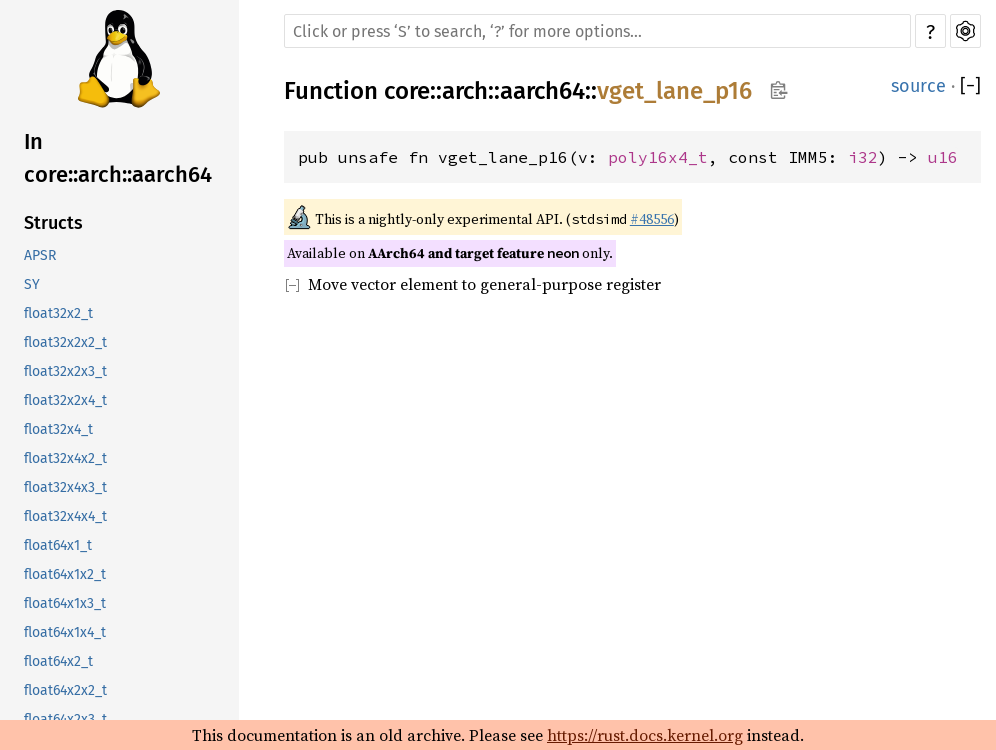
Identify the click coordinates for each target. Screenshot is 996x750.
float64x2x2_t (65, 690)
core (407, 91)
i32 (863, 157)
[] (970, 86)
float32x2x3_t (65, 371)
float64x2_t (58, 661)
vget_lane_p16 (674, 91)
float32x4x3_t (65, 487)
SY (32, 284)
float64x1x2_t (65, 574)
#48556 (652, 219)
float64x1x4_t (65, 632)
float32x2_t (58, 313)
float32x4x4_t (65, 516)
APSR (40, 255)
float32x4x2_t (65, 458)
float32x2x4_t (65, 400)
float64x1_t (58, 545)
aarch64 (542, 91)
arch (465, 91)
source (918, 86)
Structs (53, 223)
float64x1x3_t (65, 603)
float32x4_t (58, 429)
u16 (943, 157)
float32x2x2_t (65, 342)
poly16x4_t (658, 157)
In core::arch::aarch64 (118, 158)
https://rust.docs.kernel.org (645, 735)
